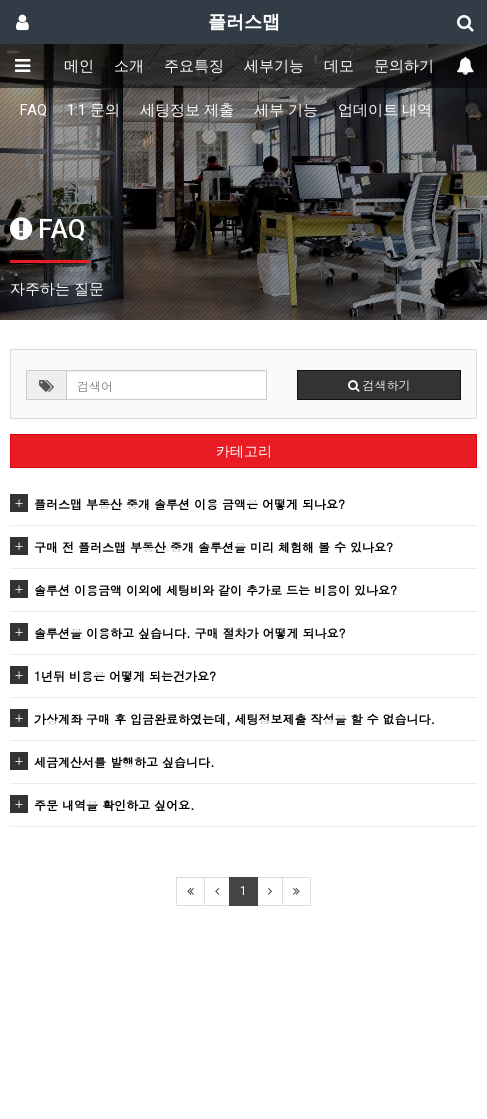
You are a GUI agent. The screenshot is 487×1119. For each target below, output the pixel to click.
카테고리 (244, 451)
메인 (79, 66)
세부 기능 (286, 110)
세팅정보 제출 (187, 110)
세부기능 (274, 66)
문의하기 (404, 66)
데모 (339, 66)
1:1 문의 (93, 110)
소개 (129, 66)
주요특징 (194, 66)
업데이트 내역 (385, 110)
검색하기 (379, 384)
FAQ (33, 110)
